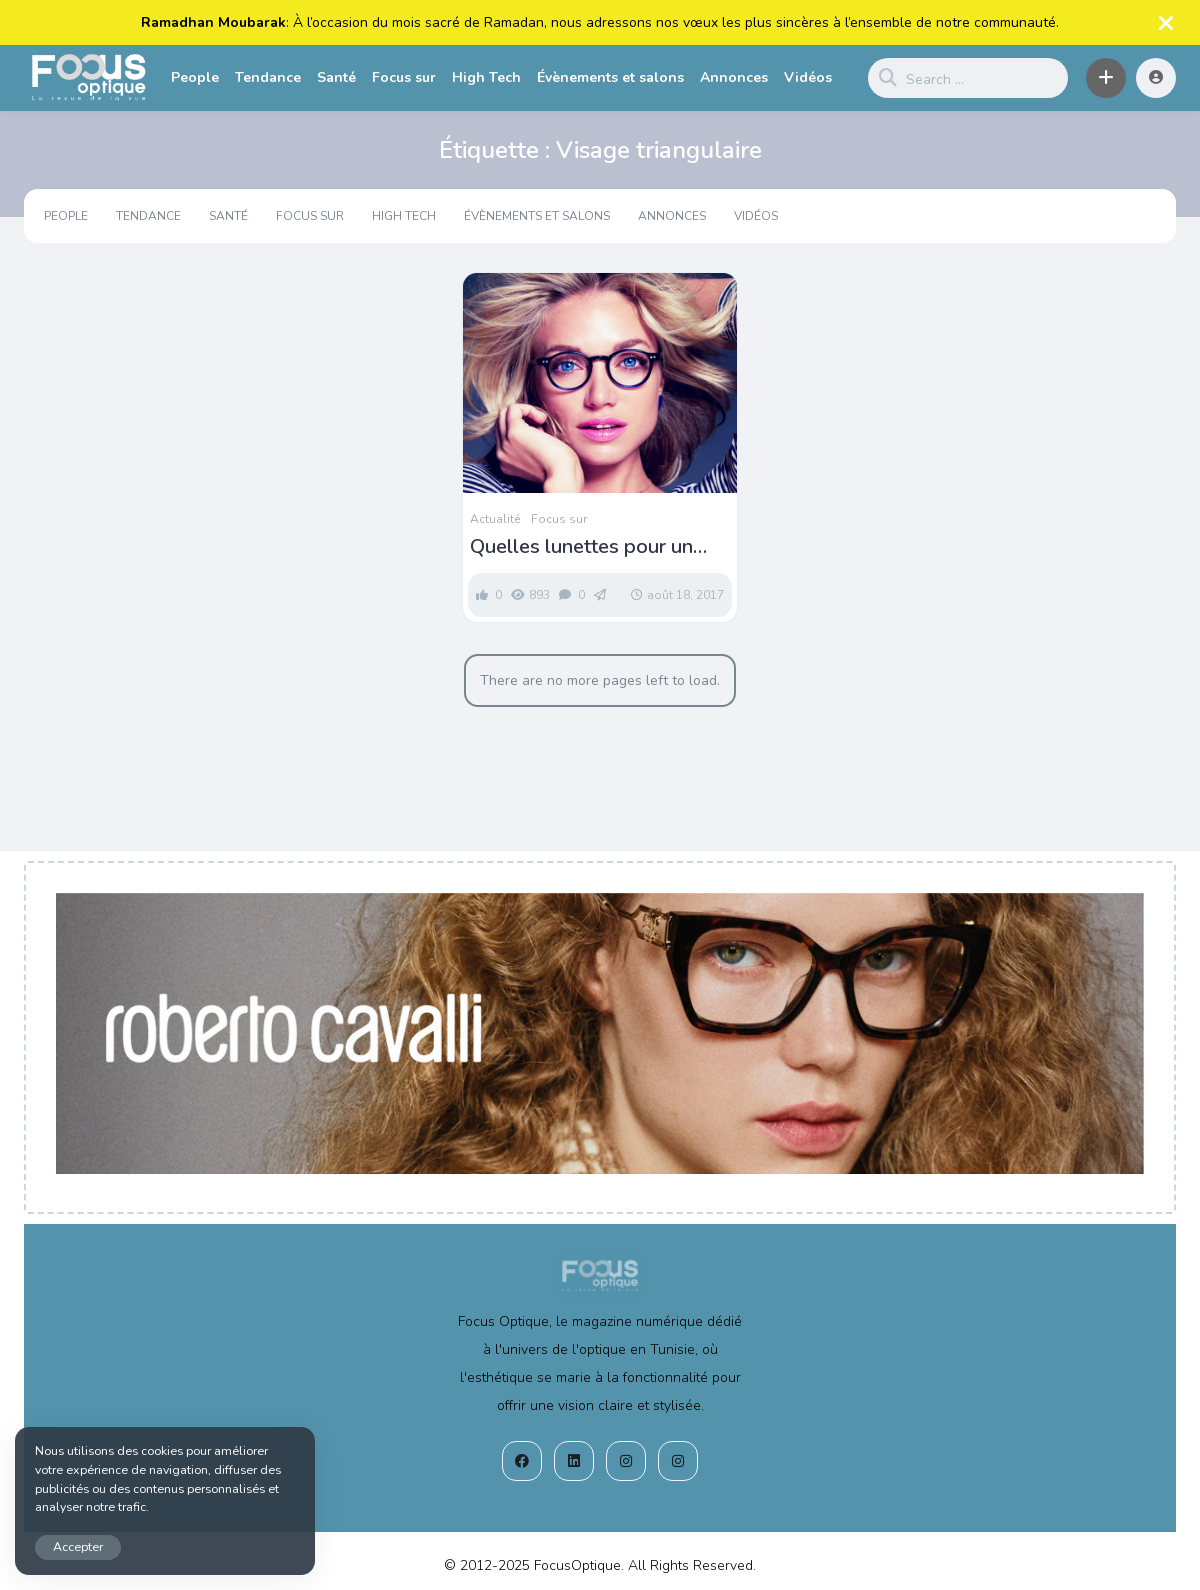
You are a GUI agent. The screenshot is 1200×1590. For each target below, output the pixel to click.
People (195, 77)
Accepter (78, 1546)
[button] (1106, 78)
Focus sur (404, 77)
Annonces (734, 77)
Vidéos (808, 77)
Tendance (268, 77)
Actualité (495, 519)
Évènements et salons (610, 77)
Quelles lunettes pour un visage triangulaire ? (581, 547)
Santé (336, 77)
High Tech (486, 77)
